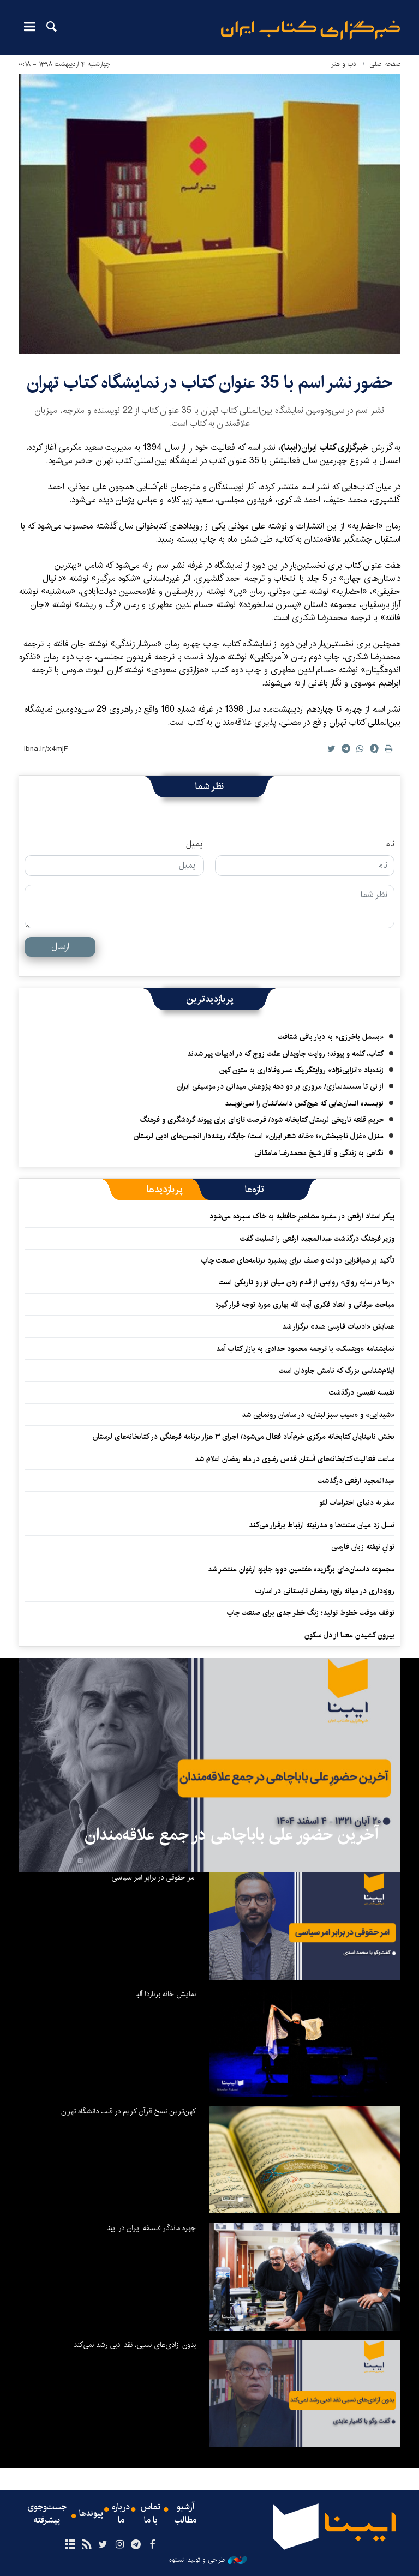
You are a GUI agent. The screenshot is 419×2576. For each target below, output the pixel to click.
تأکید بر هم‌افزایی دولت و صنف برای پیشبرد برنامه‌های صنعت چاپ (297, 1260)
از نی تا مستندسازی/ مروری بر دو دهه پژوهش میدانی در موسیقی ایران (280, 1086)
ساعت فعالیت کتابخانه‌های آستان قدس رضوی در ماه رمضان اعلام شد (294, 1459)
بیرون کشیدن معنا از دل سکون (349, 1635)
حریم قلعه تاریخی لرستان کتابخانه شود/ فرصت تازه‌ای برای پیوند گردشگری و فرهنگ (262, 1120)
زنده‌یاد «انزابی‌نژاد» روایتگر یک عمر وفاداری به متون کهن (301, 1070)
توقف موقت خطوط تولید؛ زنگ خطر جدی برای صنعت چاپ (310, 1613)
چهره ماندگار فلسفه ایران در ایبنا (151, 2228)
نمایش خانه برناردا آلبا (165, 1994)
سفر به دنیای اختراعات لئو (356, 1503)
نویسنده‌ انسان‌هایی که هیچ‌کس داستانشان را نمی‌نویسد (304, 1103)
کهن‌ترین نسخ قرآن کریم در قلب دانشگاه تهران (128, 2111)
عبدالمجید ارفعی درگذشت (356, 1481)
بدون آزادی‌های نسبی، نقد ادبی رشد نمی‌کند (135, 2345)
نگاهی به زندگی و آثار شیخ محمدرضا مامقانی (319, 1153)
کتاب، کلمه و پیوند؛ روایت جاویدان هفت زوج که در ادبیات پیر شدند (285, 1054)
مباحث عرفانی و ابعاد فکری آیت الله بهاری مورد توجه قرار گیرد (303, 1305)
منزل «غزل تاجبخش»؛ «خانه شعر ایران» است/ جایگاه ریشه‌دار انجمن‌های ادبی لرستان (259, 1136)
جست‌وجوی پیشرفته (47, 2514)
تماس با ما (150, 2514)
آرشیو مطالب (185, 2514)
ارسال (60, 946)
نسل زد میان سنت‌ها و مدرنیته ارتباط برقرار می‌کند (321, 1525)
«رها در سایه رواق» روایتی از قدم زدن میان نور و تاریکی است (306, 1282)
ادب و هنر (344, 64)
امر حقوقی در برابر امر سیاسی (153, 1877)
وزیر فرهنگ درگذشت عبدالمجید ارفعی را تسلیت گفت (317, 1239)
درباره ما (121, 2514)
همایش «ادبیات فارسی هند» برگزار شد (338, 1326)
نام (389, 844)
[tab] (255, 1189)
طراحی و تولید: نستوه (208, 2560)
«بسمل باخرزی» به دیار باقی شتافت (331, 1037)
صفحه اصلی (384, 64)
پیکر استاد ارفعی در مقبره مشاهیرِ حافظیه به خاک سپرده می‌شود (302, 1216)
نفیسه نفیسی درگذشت (361, 1392)
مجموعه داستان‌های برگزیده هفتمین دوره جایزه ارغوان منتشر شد (301, 1569)
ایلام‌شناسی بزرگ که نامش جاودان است (336, 1371)
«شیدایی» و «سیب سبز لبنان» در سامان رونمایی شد (318, 1415)
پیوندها (91, 2513)
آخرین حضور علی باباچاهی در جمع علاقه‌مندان (232, 1834)
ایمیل (195, 844)
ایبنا (310, 30)
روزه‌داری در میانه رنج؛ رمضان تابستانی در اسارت (324, 1591)
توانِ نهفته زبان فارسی (362, 1547)
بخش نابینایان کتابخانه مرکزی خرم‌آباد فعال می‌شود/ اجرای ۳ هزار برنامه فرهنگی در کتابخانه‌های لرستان (243, 1437)
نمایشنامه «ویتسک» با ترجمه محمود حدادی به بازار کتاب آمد (305, 1349)
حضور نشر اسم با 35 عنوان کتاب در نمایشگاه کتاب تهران (210, 382)
